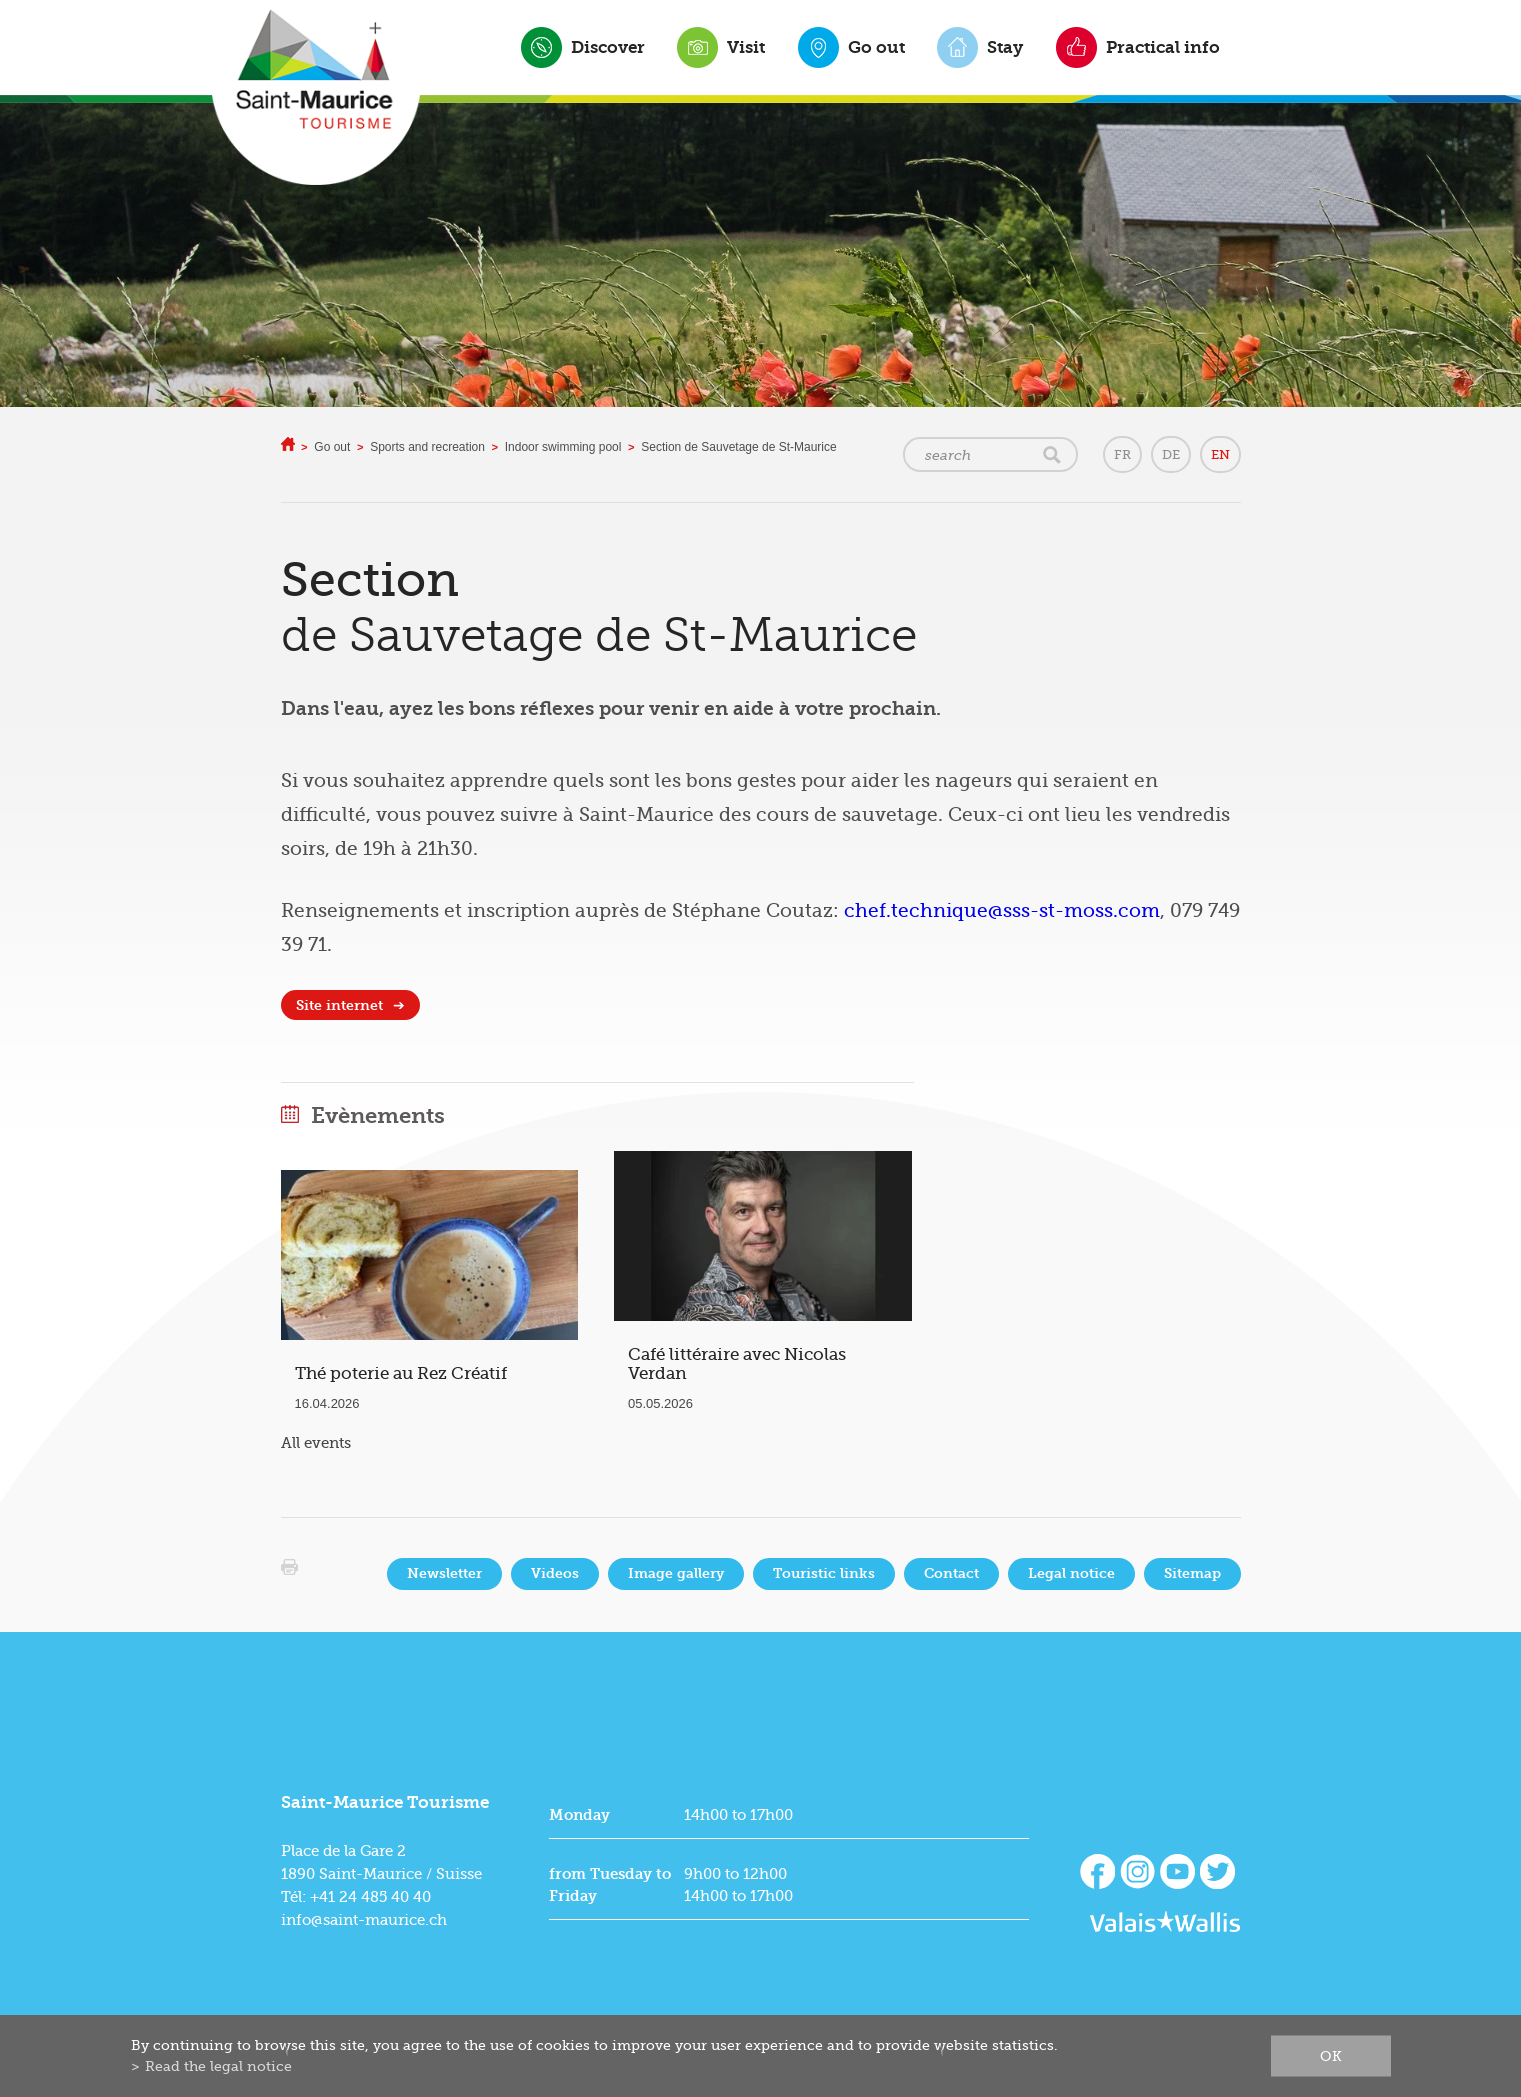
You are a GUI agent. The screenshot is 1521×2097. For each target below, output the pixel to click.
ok (1331, 2056)
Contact (951, 1573)
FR (1122, 454)
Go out (876, 47)
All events (316, 1443)
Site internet (339, 1005)
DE (1171, 454)
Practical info (1163, 47)
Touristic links (824, 1573)
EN (1220, 454)
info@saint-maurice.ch (364, 1920)
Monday (579, 1815)
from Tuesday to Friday (610, 1885)
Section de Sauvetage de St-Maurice (738, 447)
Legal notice (1071, 1573)
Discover (608, 47)
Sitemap (1192, 1573)
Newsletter (444, 1573)
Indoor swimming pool (563, 447)
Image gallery (676, 1573)
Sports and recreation (427, 447)
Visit (746, 47)
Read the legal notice (218, 2066)
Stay (1005, 47)
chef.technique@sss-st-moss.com (1002, 911)
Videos (555, 1573)
